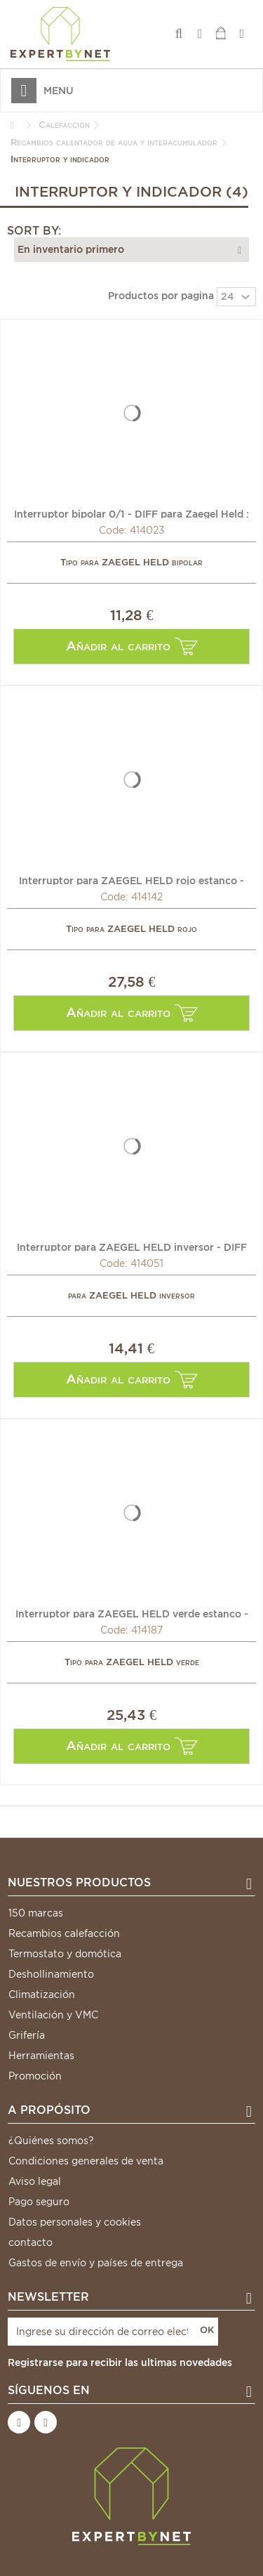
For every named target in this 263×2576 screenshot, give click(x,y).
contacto (30, 2242)
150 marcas (35, 1913)
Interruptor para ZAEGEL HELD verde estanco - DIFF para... (131, 1613)
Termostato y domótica (64, 1953)
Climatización (41, 1994)
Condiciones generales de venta (85, 2161)
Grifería (26, 2035)
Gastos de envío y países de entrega (95, 2262)
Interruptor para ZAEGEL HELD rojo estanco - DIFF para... (131, 880)
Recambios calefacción (64, 1933)
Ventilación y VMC (53, 2014)
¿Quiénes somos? (51, 2140)
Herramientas (41, 2055)
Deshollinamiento (51, 1974)
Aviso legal (34, 2181)
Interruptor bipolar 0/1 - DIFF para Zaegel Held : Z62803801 (131, 513)
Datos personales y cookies (74, 2222)
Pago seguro (38, 2201)
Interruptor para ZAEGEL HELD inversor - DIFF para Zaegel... (132, 1246)
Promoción (35, 2076)
